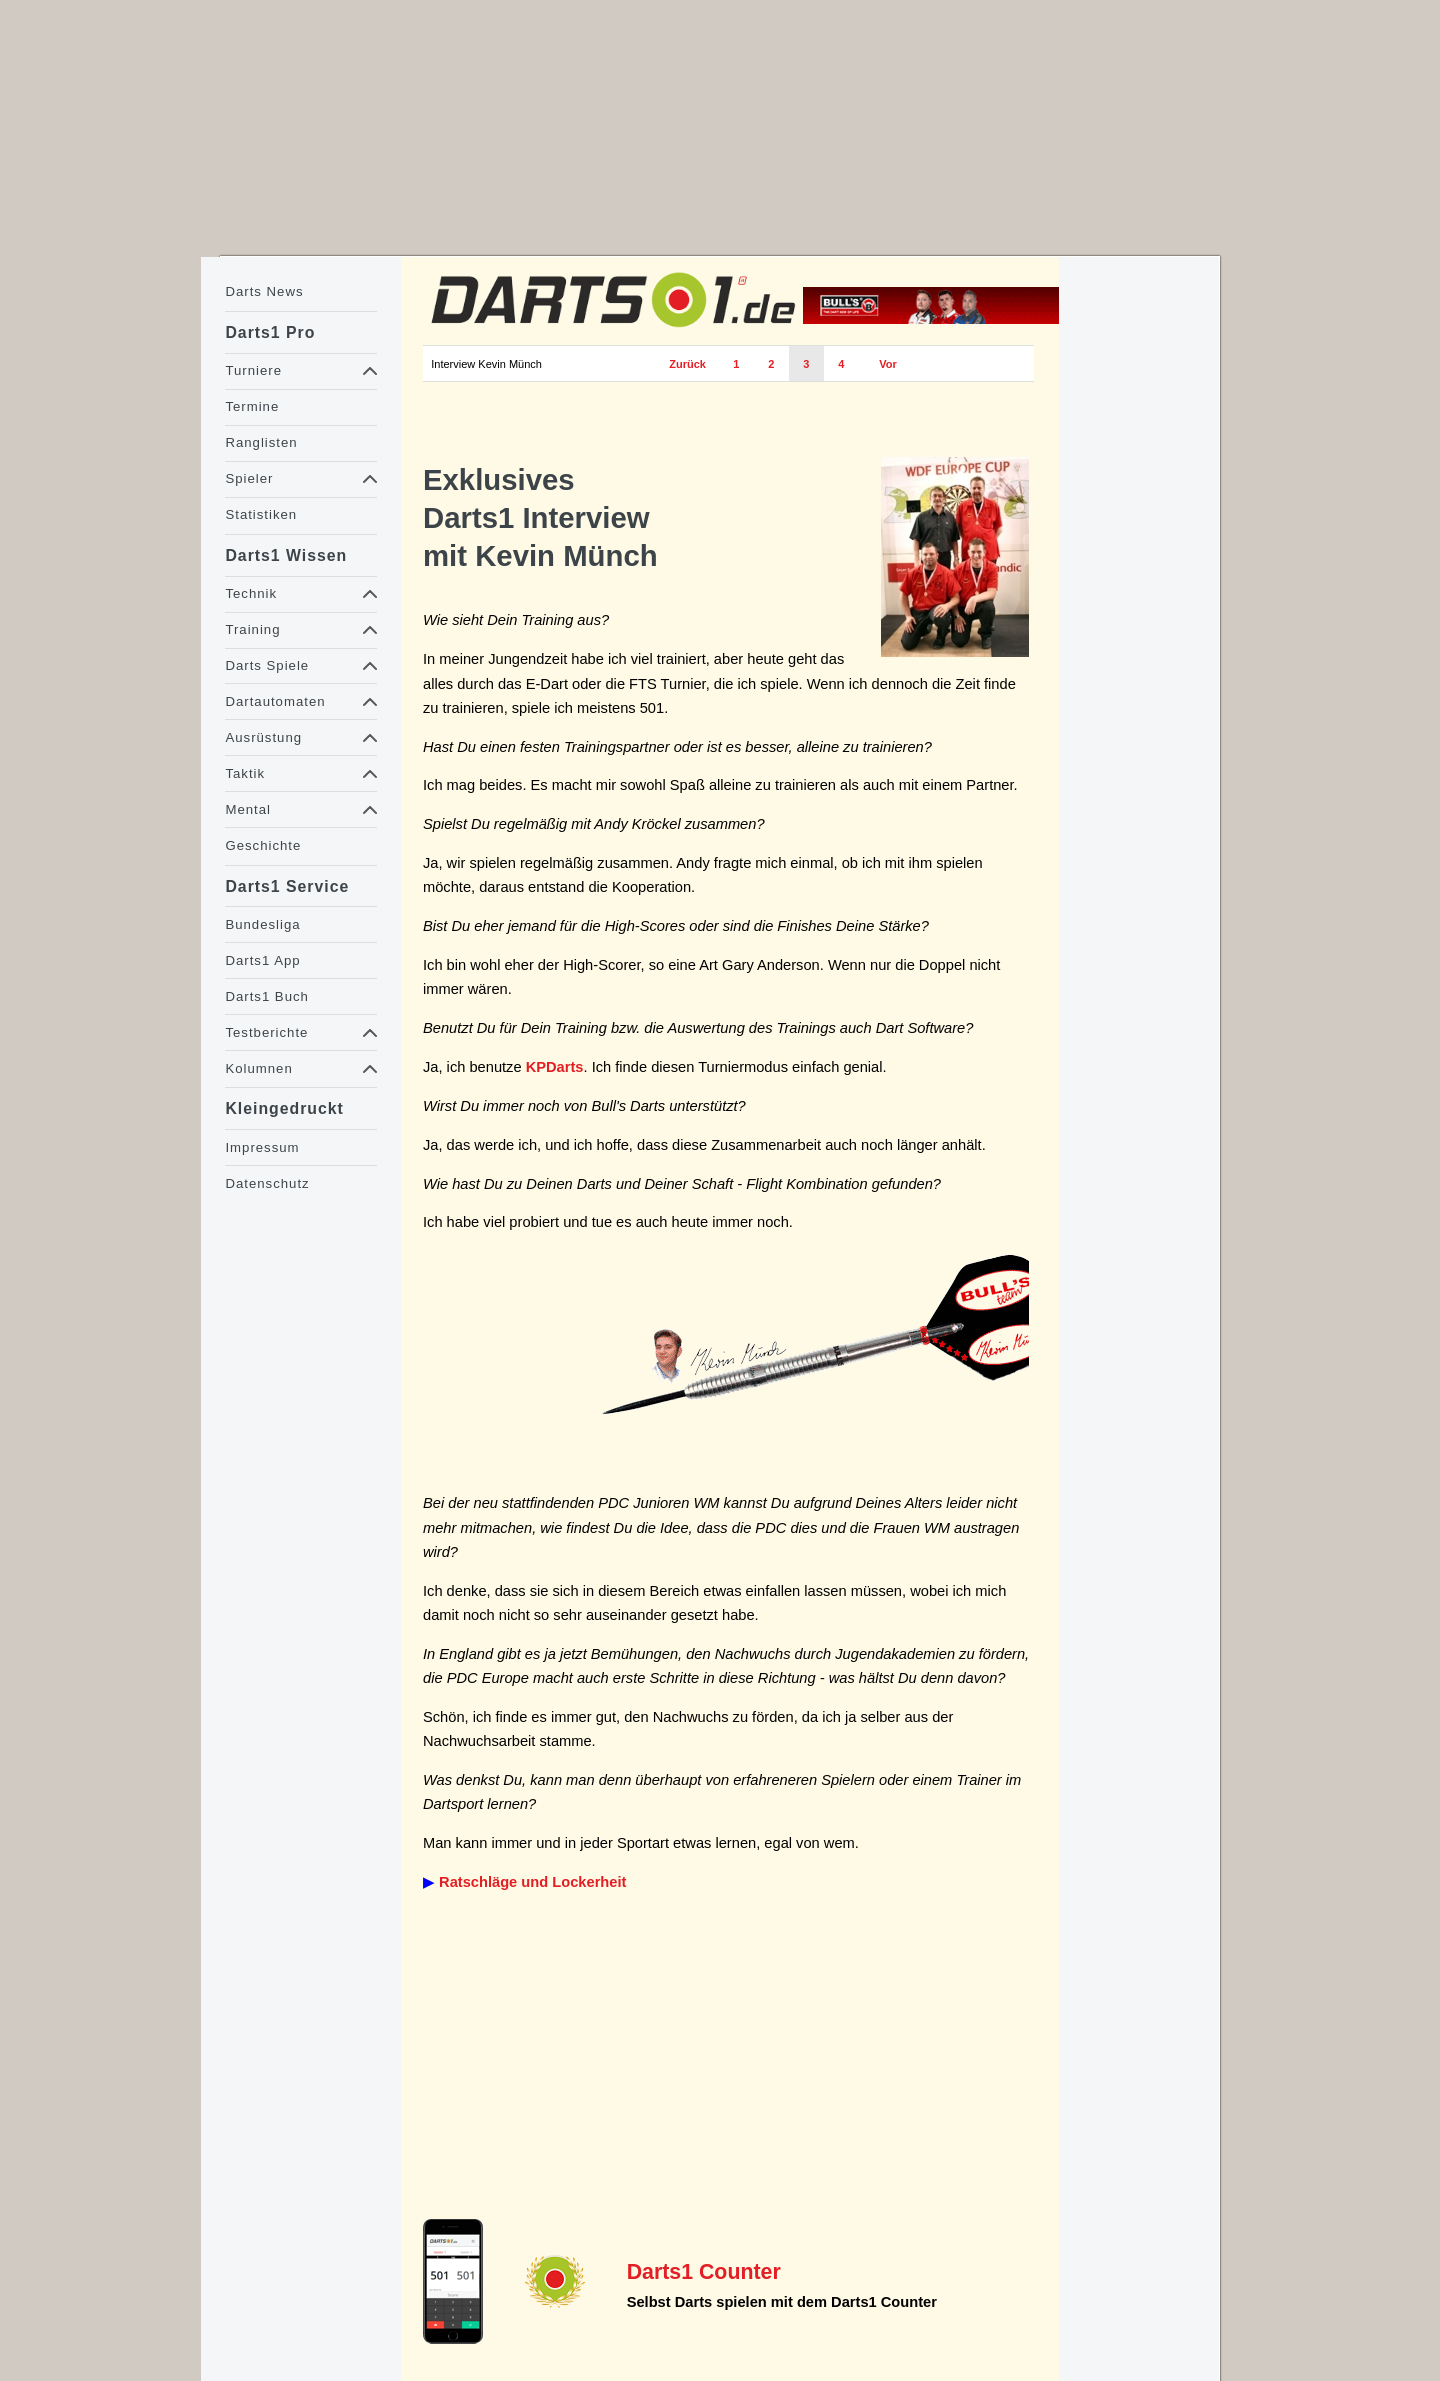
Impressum (262, 1147)
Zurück (687, 364)
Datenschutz (267, 1183)
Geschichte (263, 845)
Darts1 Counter (704, 2272)
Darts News (264, 291)
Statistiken (261, 514)
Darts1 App (262, 960)
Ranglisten (261, 442)
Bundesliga (262, 924)
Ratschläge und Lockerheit (532, 1882)
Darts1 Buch (266, 996)
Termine (252, 406)
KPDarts (555, 1067)
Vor (888, 364)
